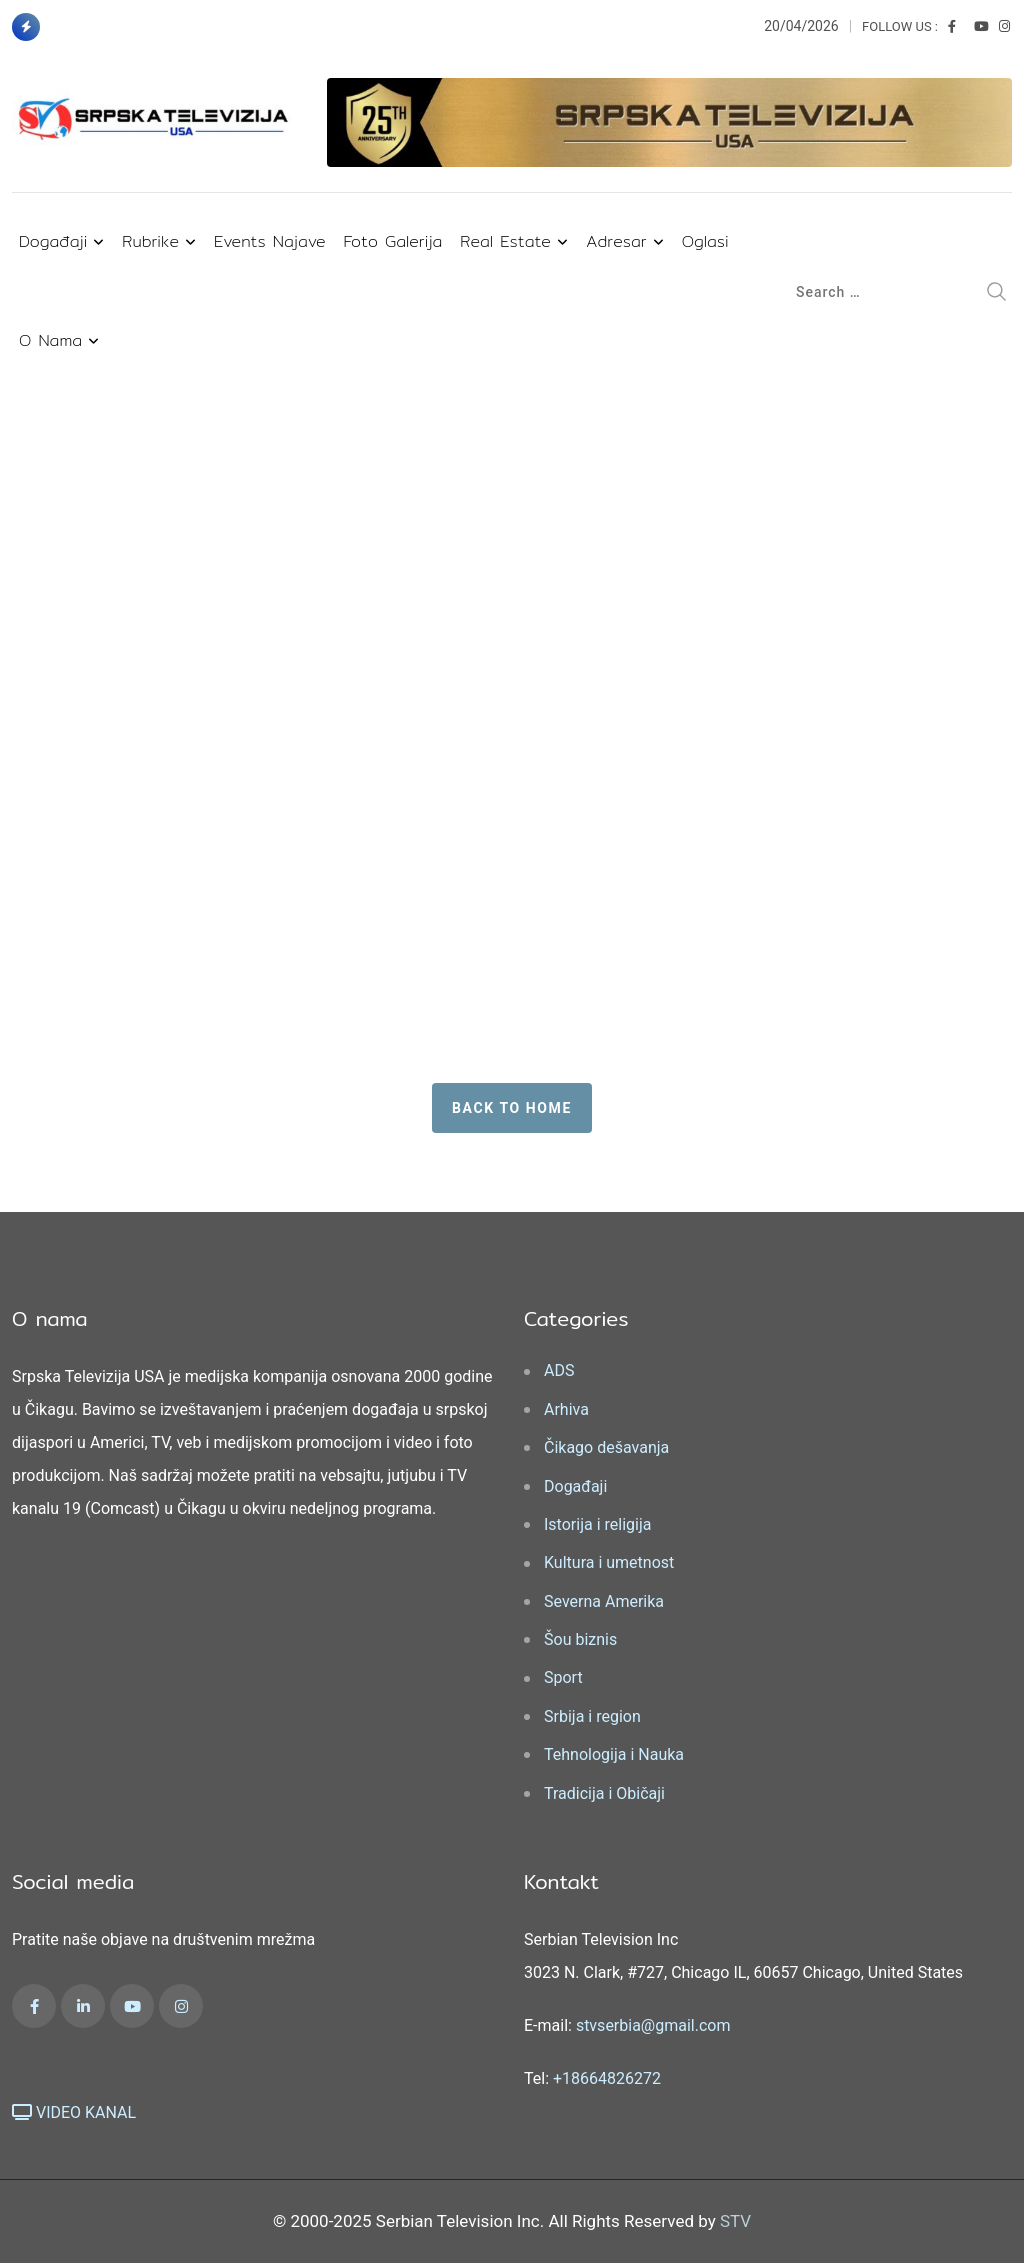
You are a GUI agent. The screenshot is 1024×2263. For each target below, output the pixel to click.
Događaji (53, 241)
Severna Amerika (604, 1601)
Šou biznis (580, 1639)
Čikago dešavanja (606, 1447)
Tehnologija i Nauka (614, 1754)
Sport (563, 1677)
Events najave (270, 241)
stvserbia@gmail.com (653, 2025)
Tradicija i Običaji (604, 1793)
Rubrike (150, 241)
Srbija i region (592, 1716)
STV (735, 2221)
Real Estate (505, 241)
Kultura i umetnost (609, 1562)
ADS (559, 1370)
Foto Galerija (393, 241)
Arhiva (566, 1409)
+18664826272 (607, 2078)
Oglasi (705, 241)
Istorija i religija (597, 1524)
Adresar (616, 241)
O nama (50, 340)
